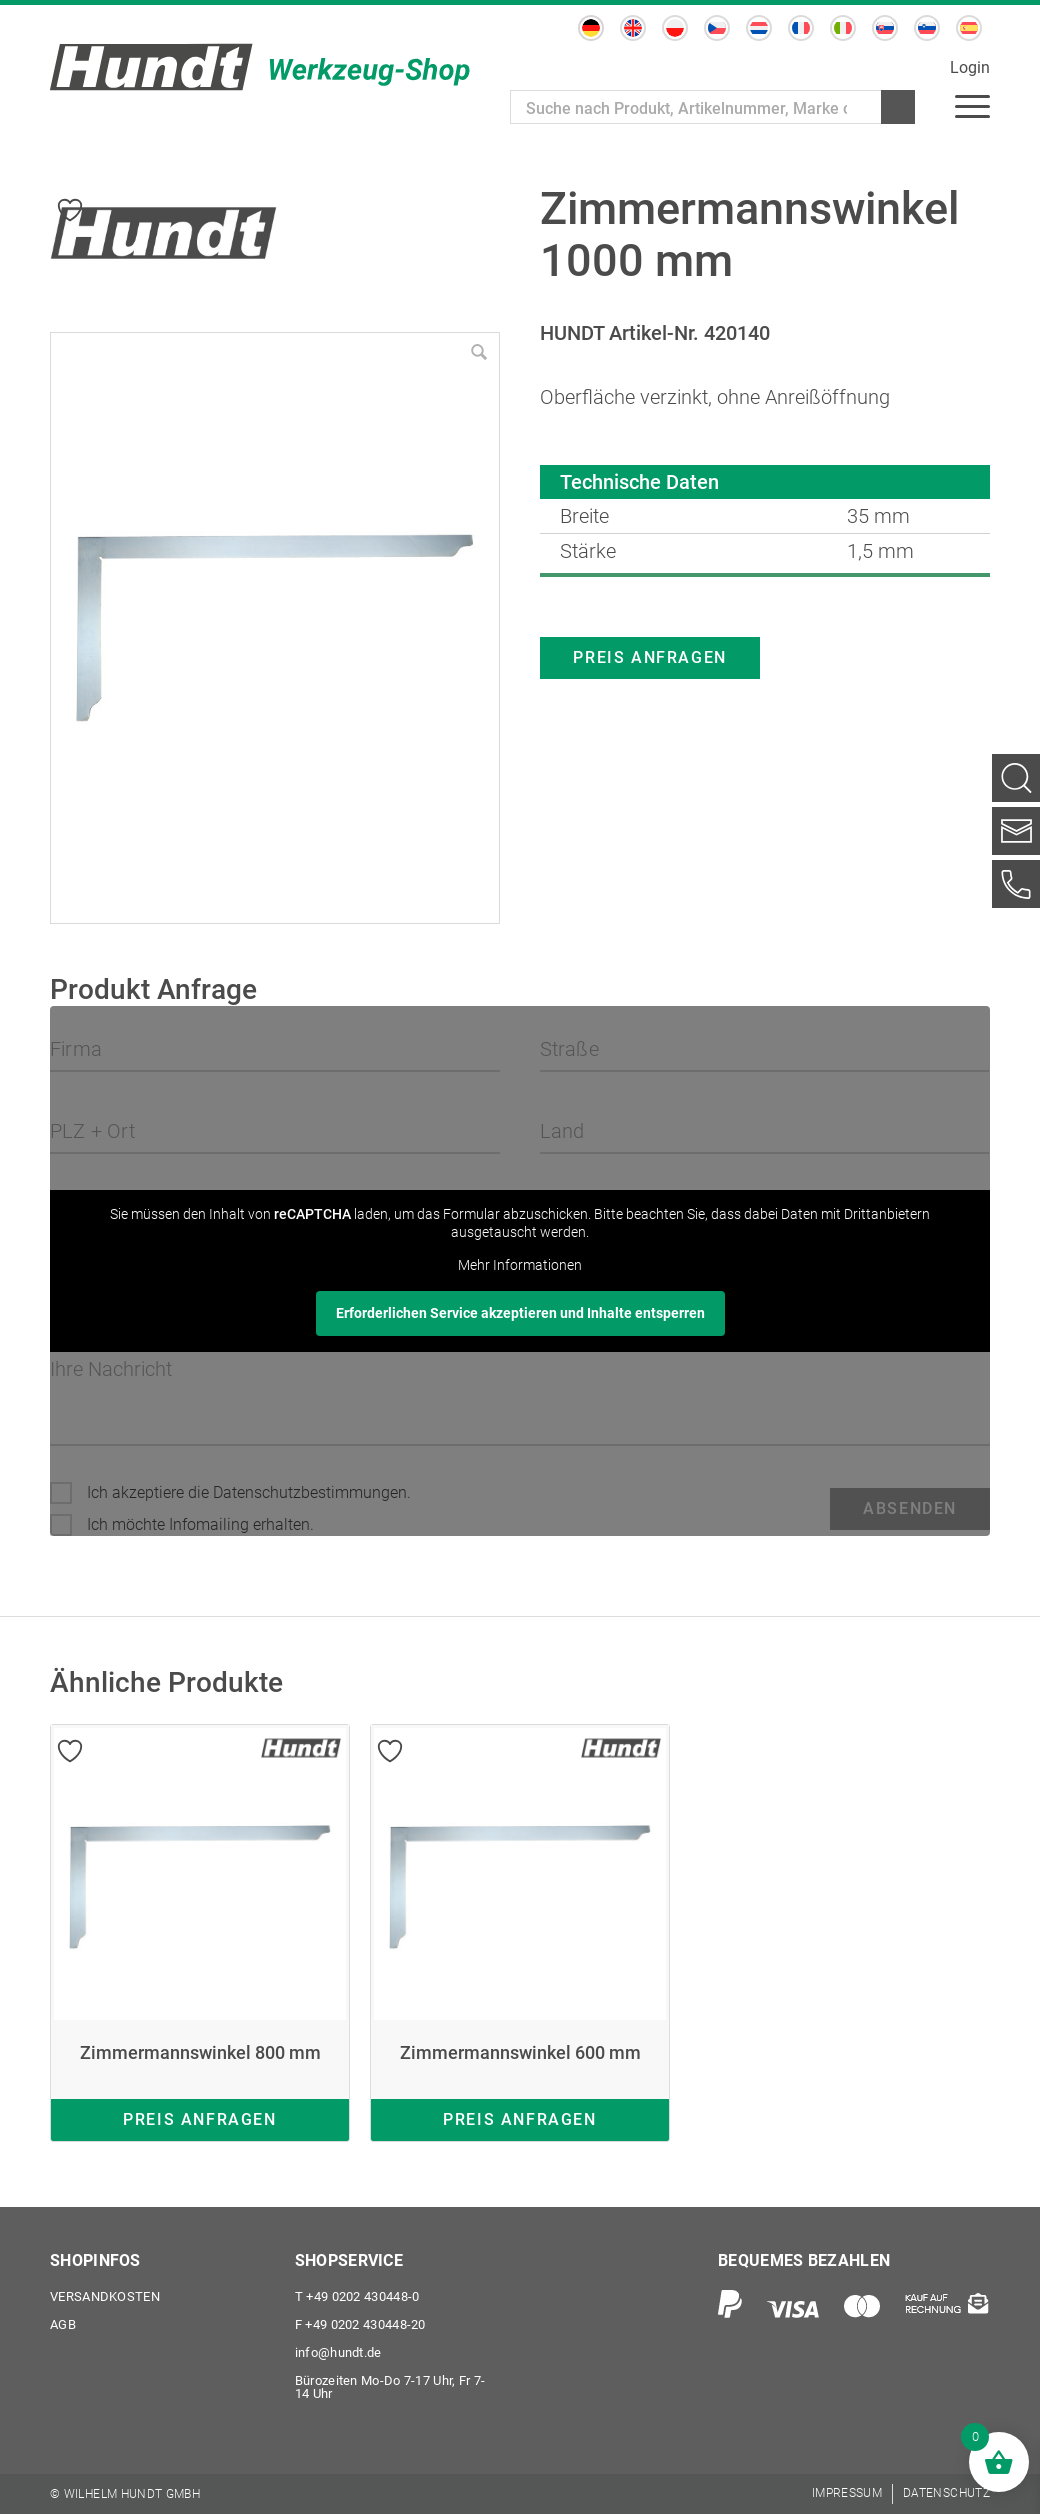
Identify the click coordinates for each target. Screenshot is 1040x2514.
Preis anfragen (649, 657)
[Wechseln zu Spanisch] (969, 28)
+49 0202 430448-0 (357, 2296)
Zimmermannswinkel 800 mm (200, 2053)
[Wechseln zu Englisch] (633, 28)
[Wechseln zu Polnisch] (675, 28)
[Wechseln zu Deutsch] (591, 28)
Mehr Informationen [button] (520, 1265)
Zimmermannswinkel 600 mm (520, 2053)
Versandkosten (105, 2296)
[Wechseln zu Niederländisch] (759, 28)
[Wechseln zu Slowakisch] (885, 28)
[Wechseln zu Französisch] (801, 28)
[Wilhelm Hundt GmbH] (260, 67)
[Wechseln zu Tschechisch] (717, 28)
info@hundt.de (338, 2352)
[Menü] (972, 105)
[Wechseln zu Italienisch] (843, 28)
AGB (63, 2324)
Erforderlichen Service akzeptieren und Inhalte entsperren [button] (520, 1313)
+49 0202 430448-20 (360, 2324)
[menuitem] (972, 105)
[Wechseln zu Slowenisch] (927, 28)
